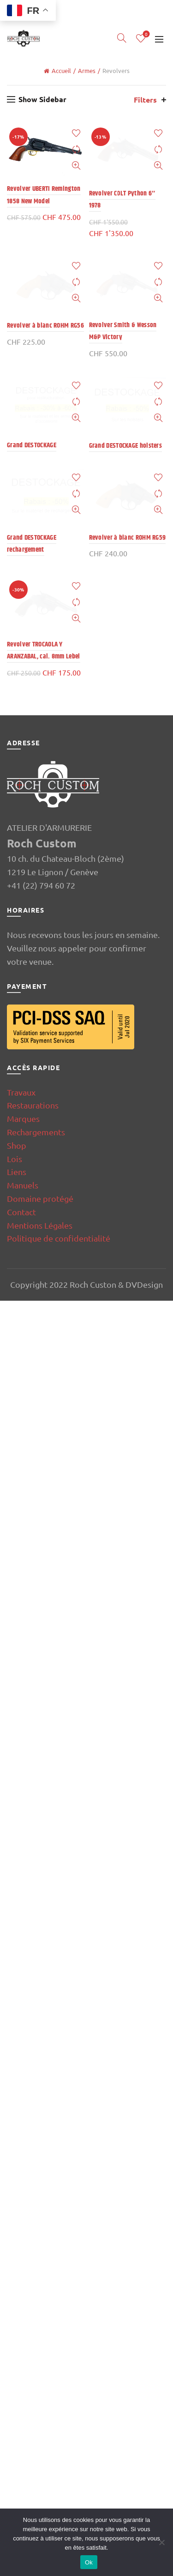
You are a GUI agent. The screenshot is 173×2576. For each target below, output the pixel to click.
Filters (145, 99)
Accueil (61, 70)
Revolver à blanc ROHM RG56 (45, 1600)
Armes (86, 70)
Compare (76, 149)
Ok (89, 2562)
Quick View (76, 166)
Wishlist (145, 34)
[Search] (121, 38)
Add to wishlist (76, 133)
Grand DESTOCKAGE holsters (125, 2358)
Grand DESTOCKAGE (31, 2358)
